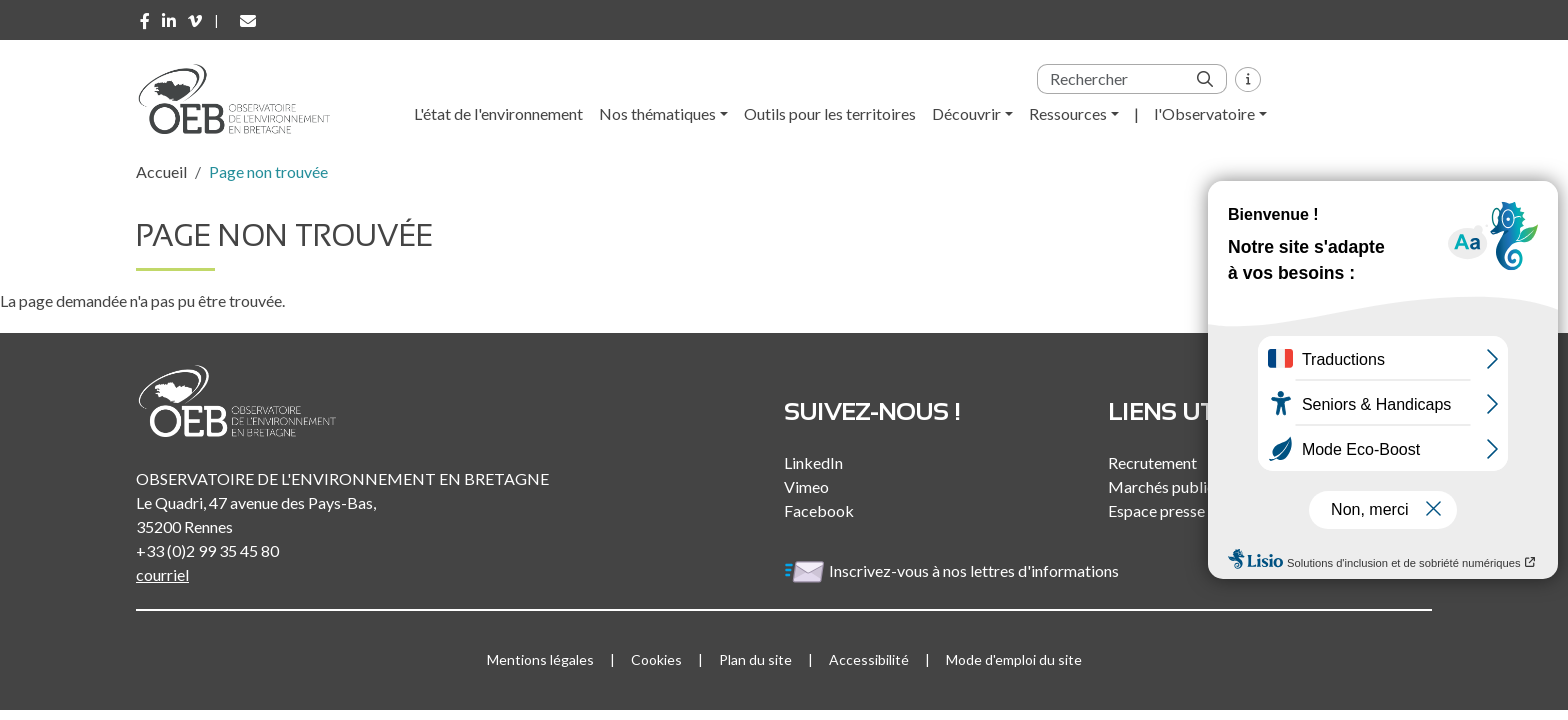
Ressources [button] (1068, 113)
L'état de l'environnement (498, 113)
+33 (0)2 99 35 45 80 (207, 550)
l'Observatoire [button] (1204, 113)
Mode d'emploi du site (1014, 659)
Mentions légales (540, 659)
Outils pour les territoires (830, 113)
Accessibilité (869, 659)
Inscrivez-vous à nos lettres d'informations (953, 570)
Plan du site (755, 659)
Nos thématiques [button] (657, 113)
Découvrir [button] (966, 113)
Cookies (656, 659)
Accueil (161, 171)
